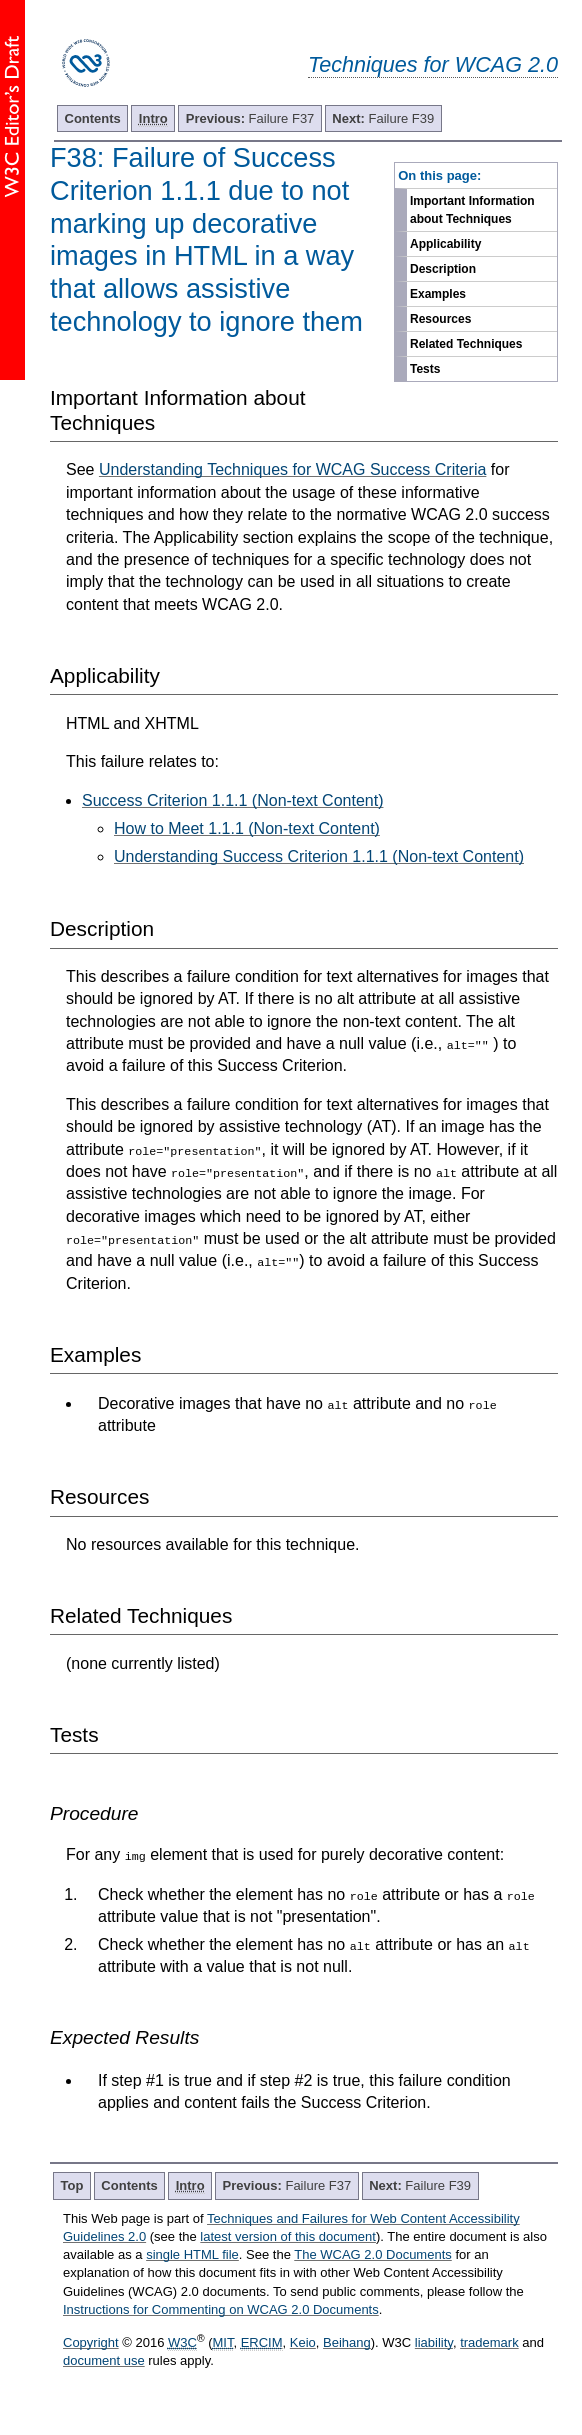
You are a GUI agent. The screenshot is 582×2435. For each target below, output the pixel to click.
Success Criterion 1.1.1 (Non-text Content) (232, 800)
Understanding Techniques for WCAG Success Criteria (292, 469)
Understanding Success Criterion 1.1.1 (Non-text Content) (319, 856)
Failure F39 (383, 118)
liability (434, 2342)
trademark (489, 2342)
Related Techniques (466, 344)
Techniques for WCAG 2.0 (433, 64)
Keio (303, 2342)
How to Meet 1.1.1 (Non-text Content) (247, 828)
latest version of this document (288, 2236)
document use (104, 2360)
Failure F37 (250, 118)
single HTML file (192, 2254)
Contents (93, 118)
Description (443, 269)
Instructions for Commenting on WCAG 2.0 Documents (221, 2309)
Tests (425, 369)
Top (72, 2185)
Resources (440, 319)
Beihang (347, 2342)
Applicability (445, 244)
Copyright (91, 2342)
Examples (438, 294)
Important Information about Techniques (472, 210)
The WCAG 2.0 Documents (373, 2254)
